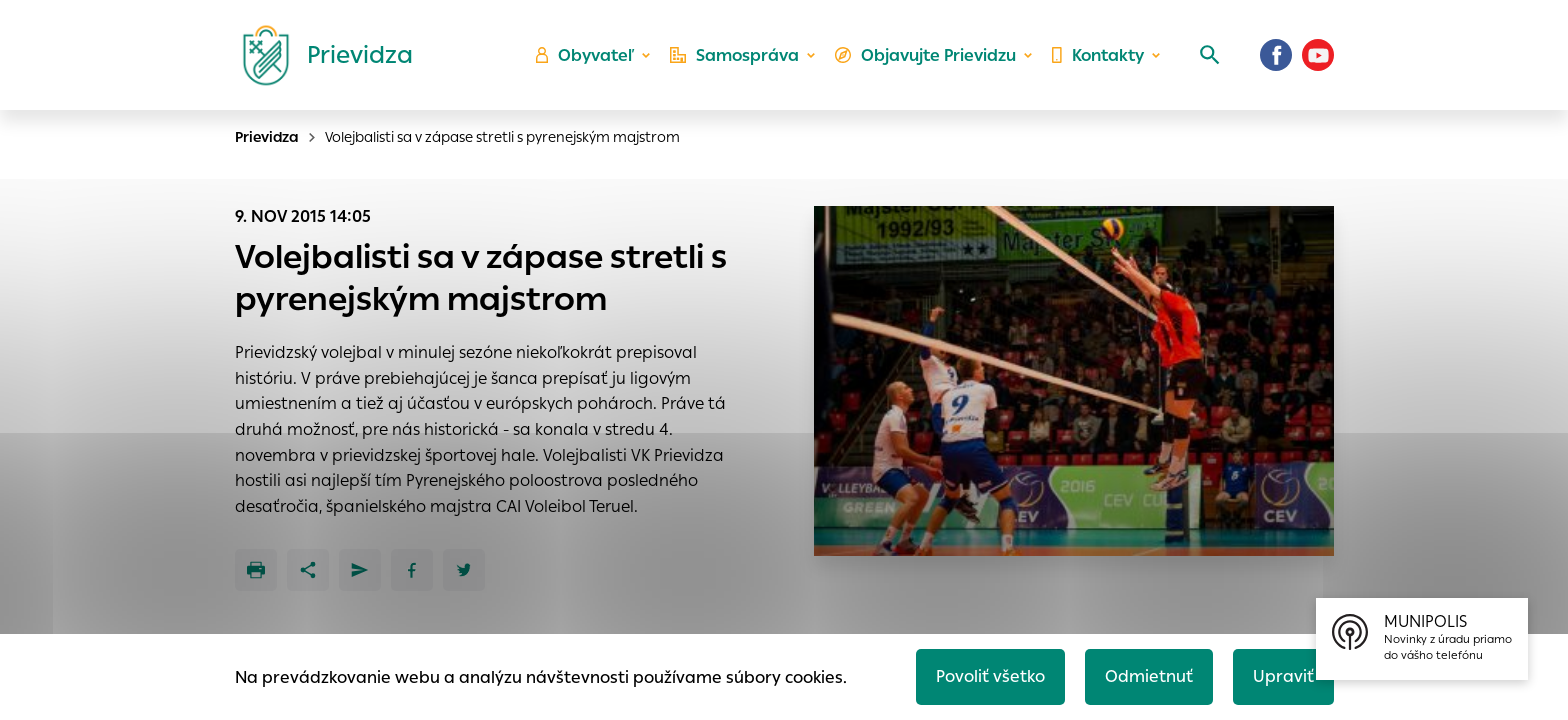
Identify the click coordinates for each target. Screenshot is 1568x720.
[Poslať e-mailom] (360, 570)
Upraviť (1283, 676)
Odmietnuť (1149, 676)
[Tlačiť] (256, 570)
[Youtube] (1318, 55)
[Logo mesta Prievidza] (320, 55)
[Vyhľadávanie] (1210, 55)
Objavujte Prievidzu (925, 55)
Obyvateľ (585, 55)
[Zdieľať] (308, 570)
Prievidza (267, 137)
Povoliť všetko (990, 676)
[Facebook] (1276, 55)
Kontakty (1098, 55)
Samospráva (734, 55)
